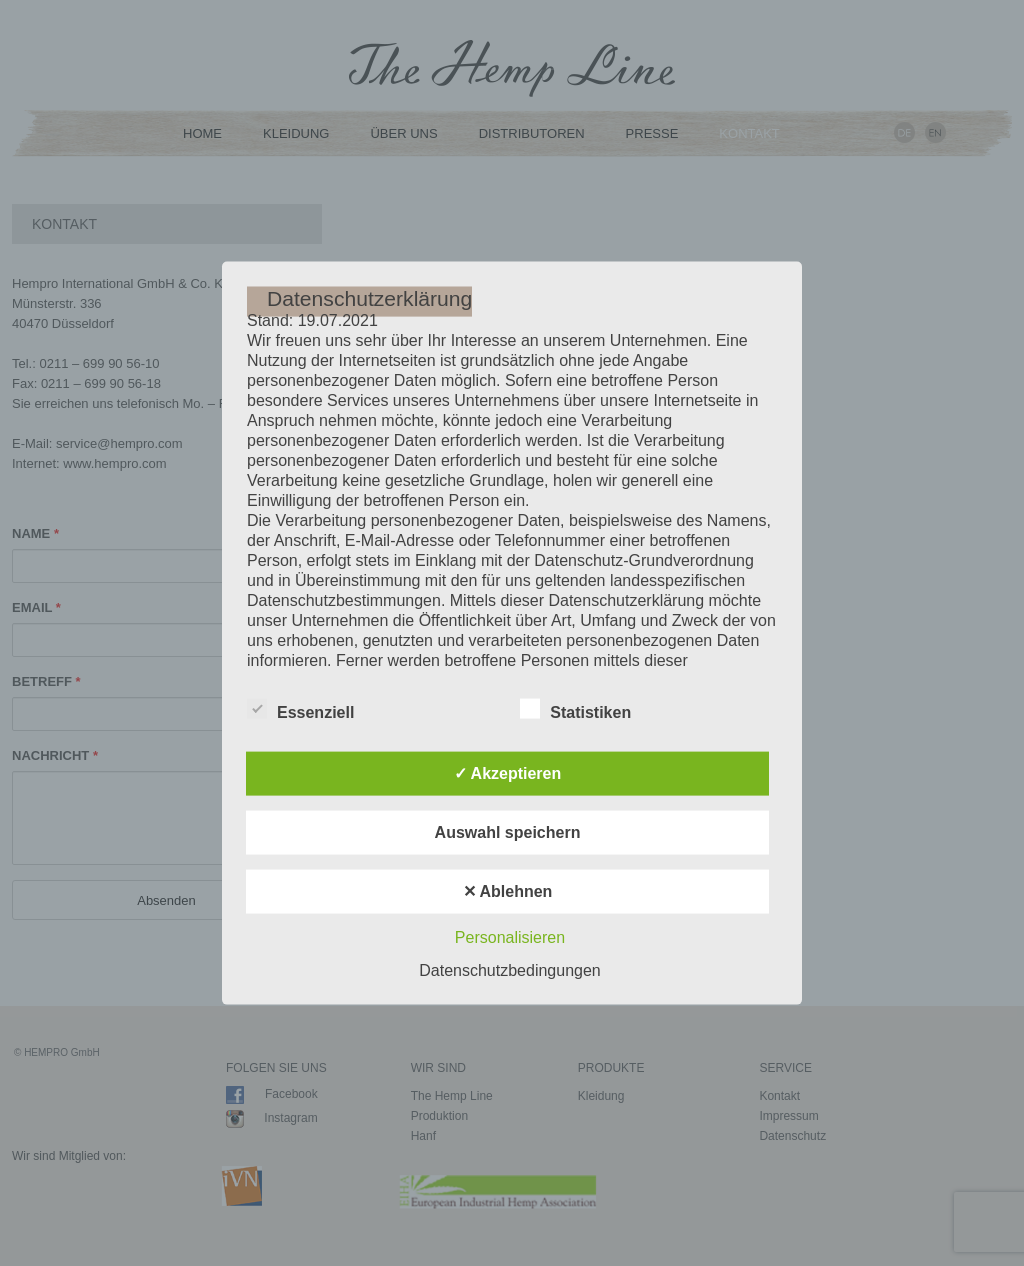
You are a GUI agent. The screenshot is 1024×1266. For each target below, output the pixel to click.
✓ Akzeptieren (508, 772)
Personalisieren (510, 936)
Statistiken (575, 708)
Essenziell (300, 708)
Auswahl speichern (508, 831)
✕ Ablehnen (508, 890)
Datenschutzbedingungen (509, 969)
